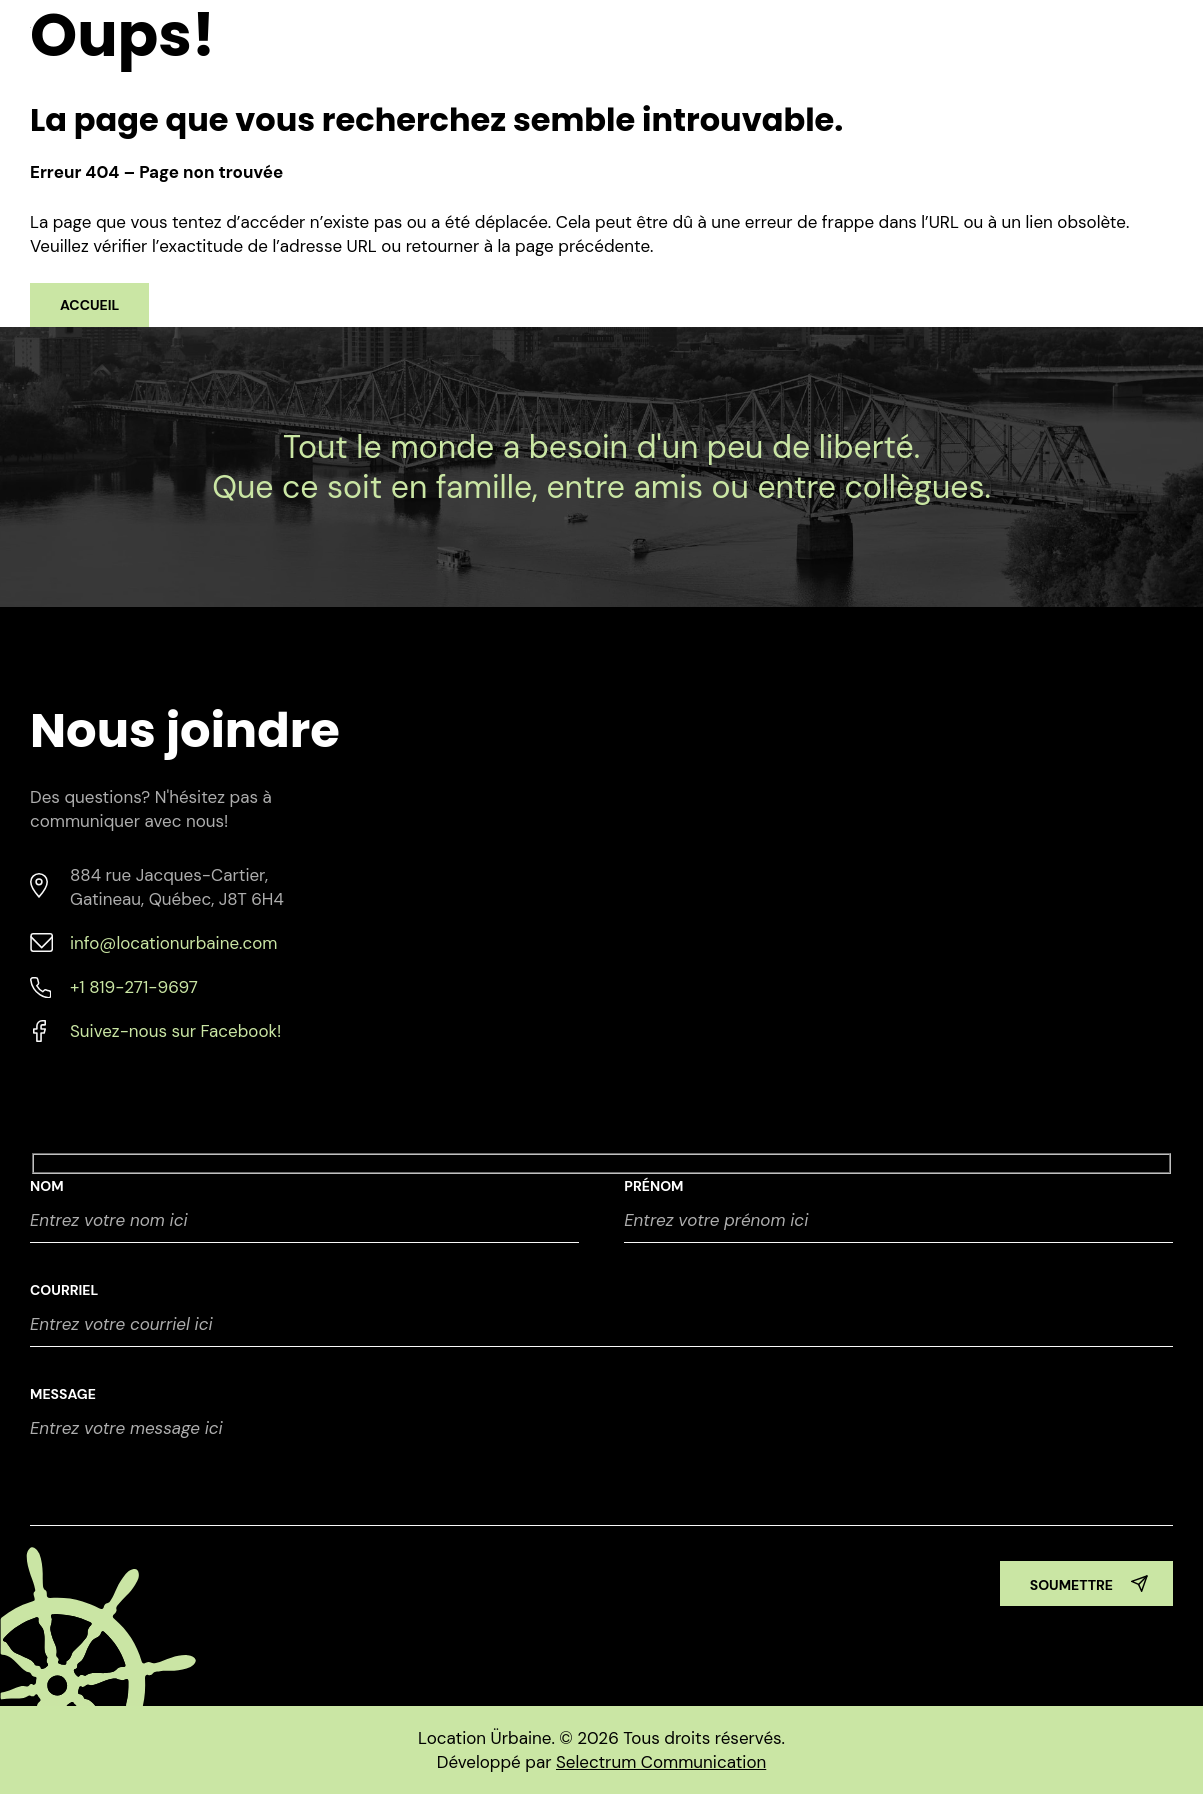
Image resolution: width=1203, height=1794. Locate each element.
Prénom (653, 1186)
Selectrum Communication (661, 1762)
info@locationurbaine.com (173, 943)
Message (63, 1394)
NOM (47, 1186)
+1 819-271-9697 (134, 987)
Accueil (89, 305)
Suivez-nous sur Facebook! (175, 1031)
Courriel (64, 1290)
